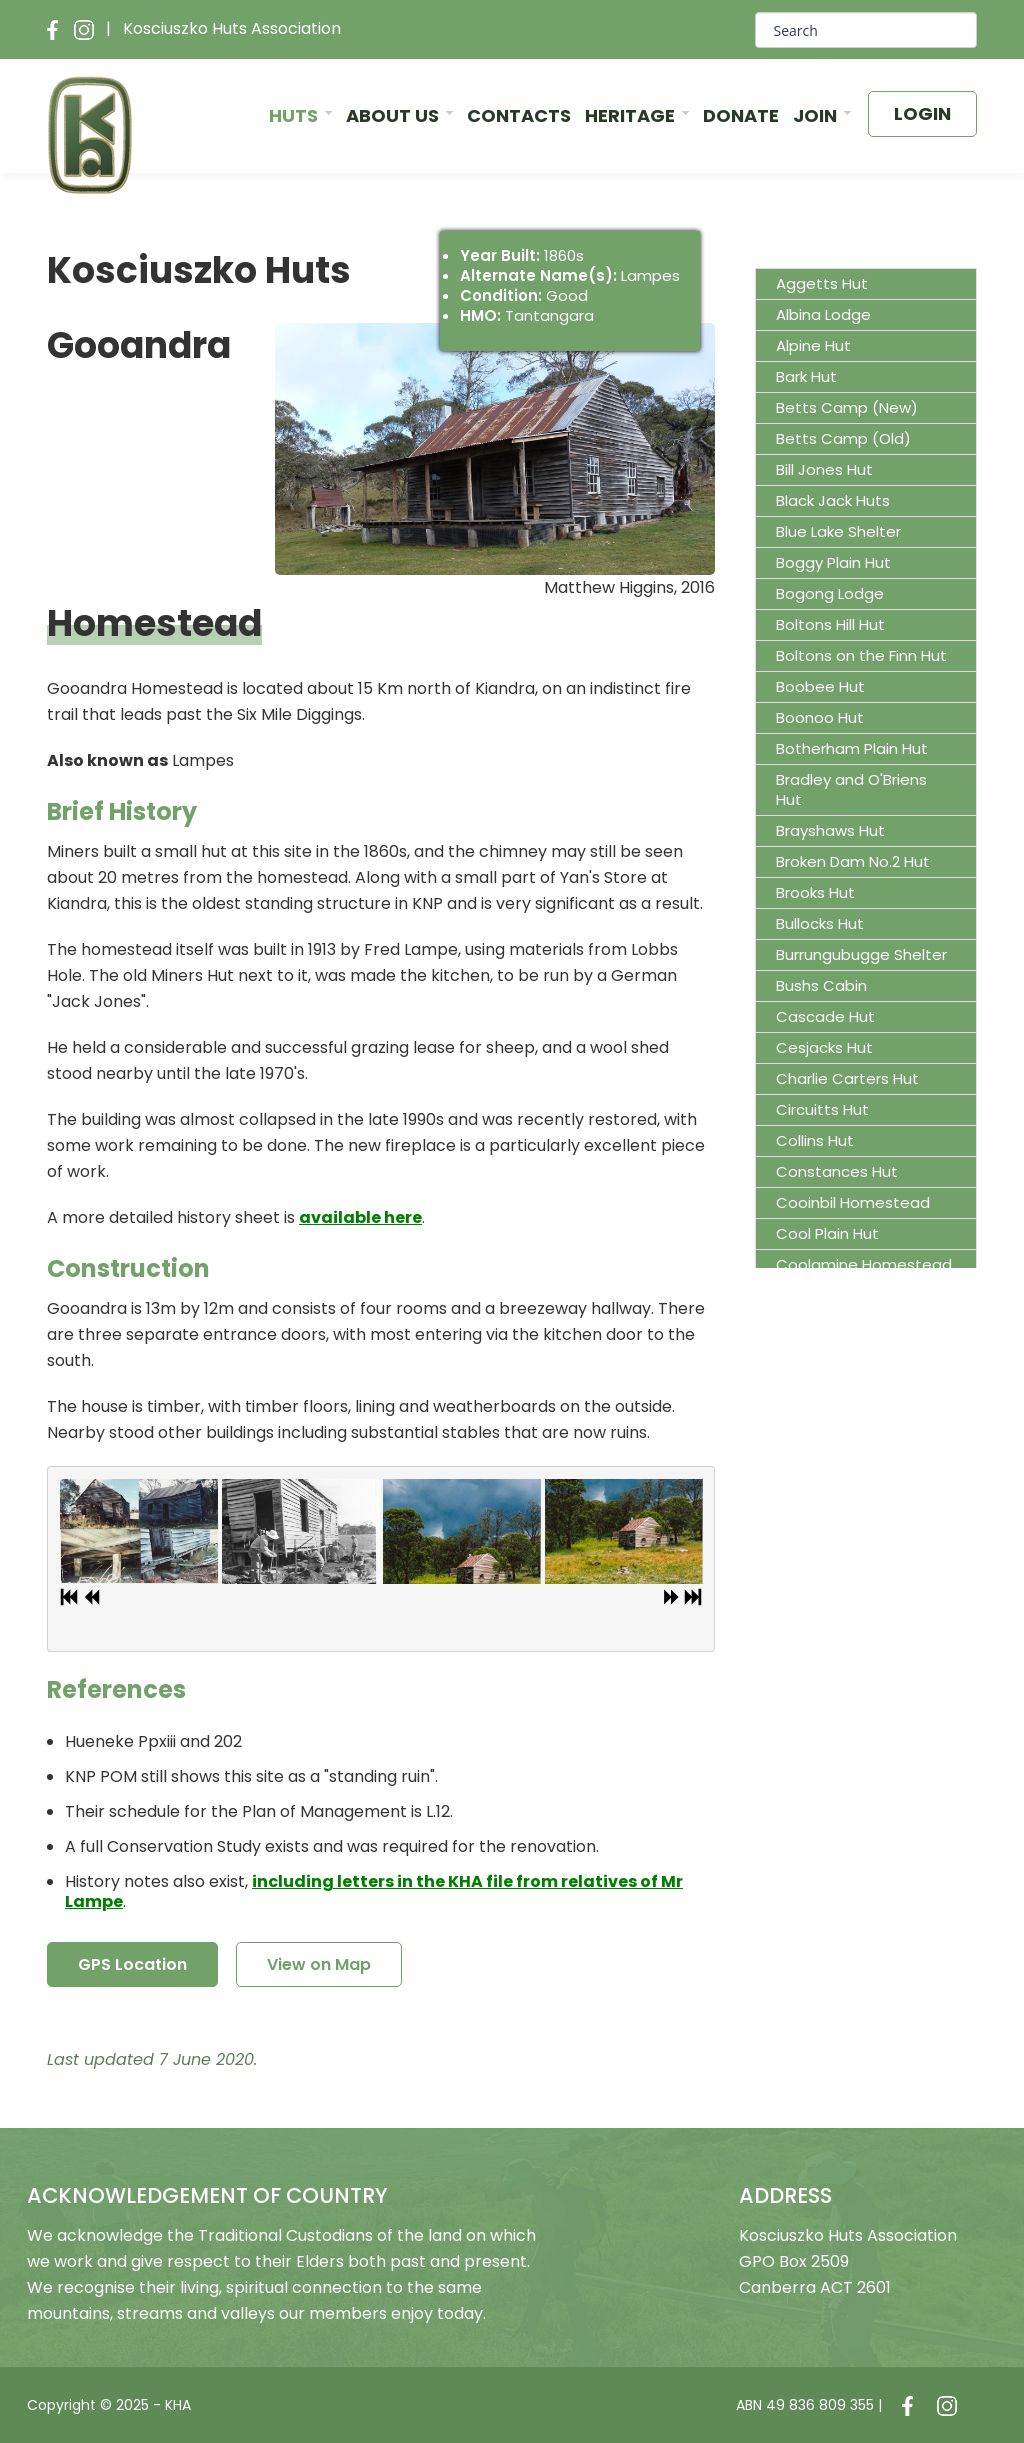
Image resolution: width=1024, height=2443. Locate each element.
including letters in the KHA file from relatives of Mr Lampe (374, 1891)
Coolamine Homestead (864, 1264)
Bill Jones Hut (824, 469)
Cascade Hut (825, 1016)
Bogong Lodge (830, 593)
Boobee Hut (820, 686)
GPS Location (132, 1964)
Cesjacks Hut (824, 1047)
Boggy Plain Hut (833, 562)
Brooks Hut (815, 892)
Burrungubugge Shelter (861, 954)
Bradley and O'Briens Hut (851, 789)
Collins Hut (815, 1140)
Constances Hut (837, 1171)
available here (360, 1217)
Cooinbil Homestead (853, 1202)
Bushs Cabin (821, 985)
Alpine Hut (813, 345)
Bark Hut (806, 376)
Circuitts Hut (822, 1109)
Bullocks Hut (820, 923)
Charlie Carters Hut (847, 1078)
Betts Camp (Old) (843, 438)
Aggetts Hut (822, 283)
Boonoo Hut (820, 717)
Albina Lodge (823, 314)
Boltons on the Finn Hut (861, 655)
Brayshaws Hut (830, 830)
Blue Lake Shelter (838, 531)
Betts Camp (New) (847, 407)
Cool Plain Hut (827, 1233)
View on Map (319, 1964)
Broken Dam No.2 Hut (853, 861)
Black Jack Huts (833, 500)
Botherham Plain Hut (852, 748)
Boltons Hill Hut (830, 624)
